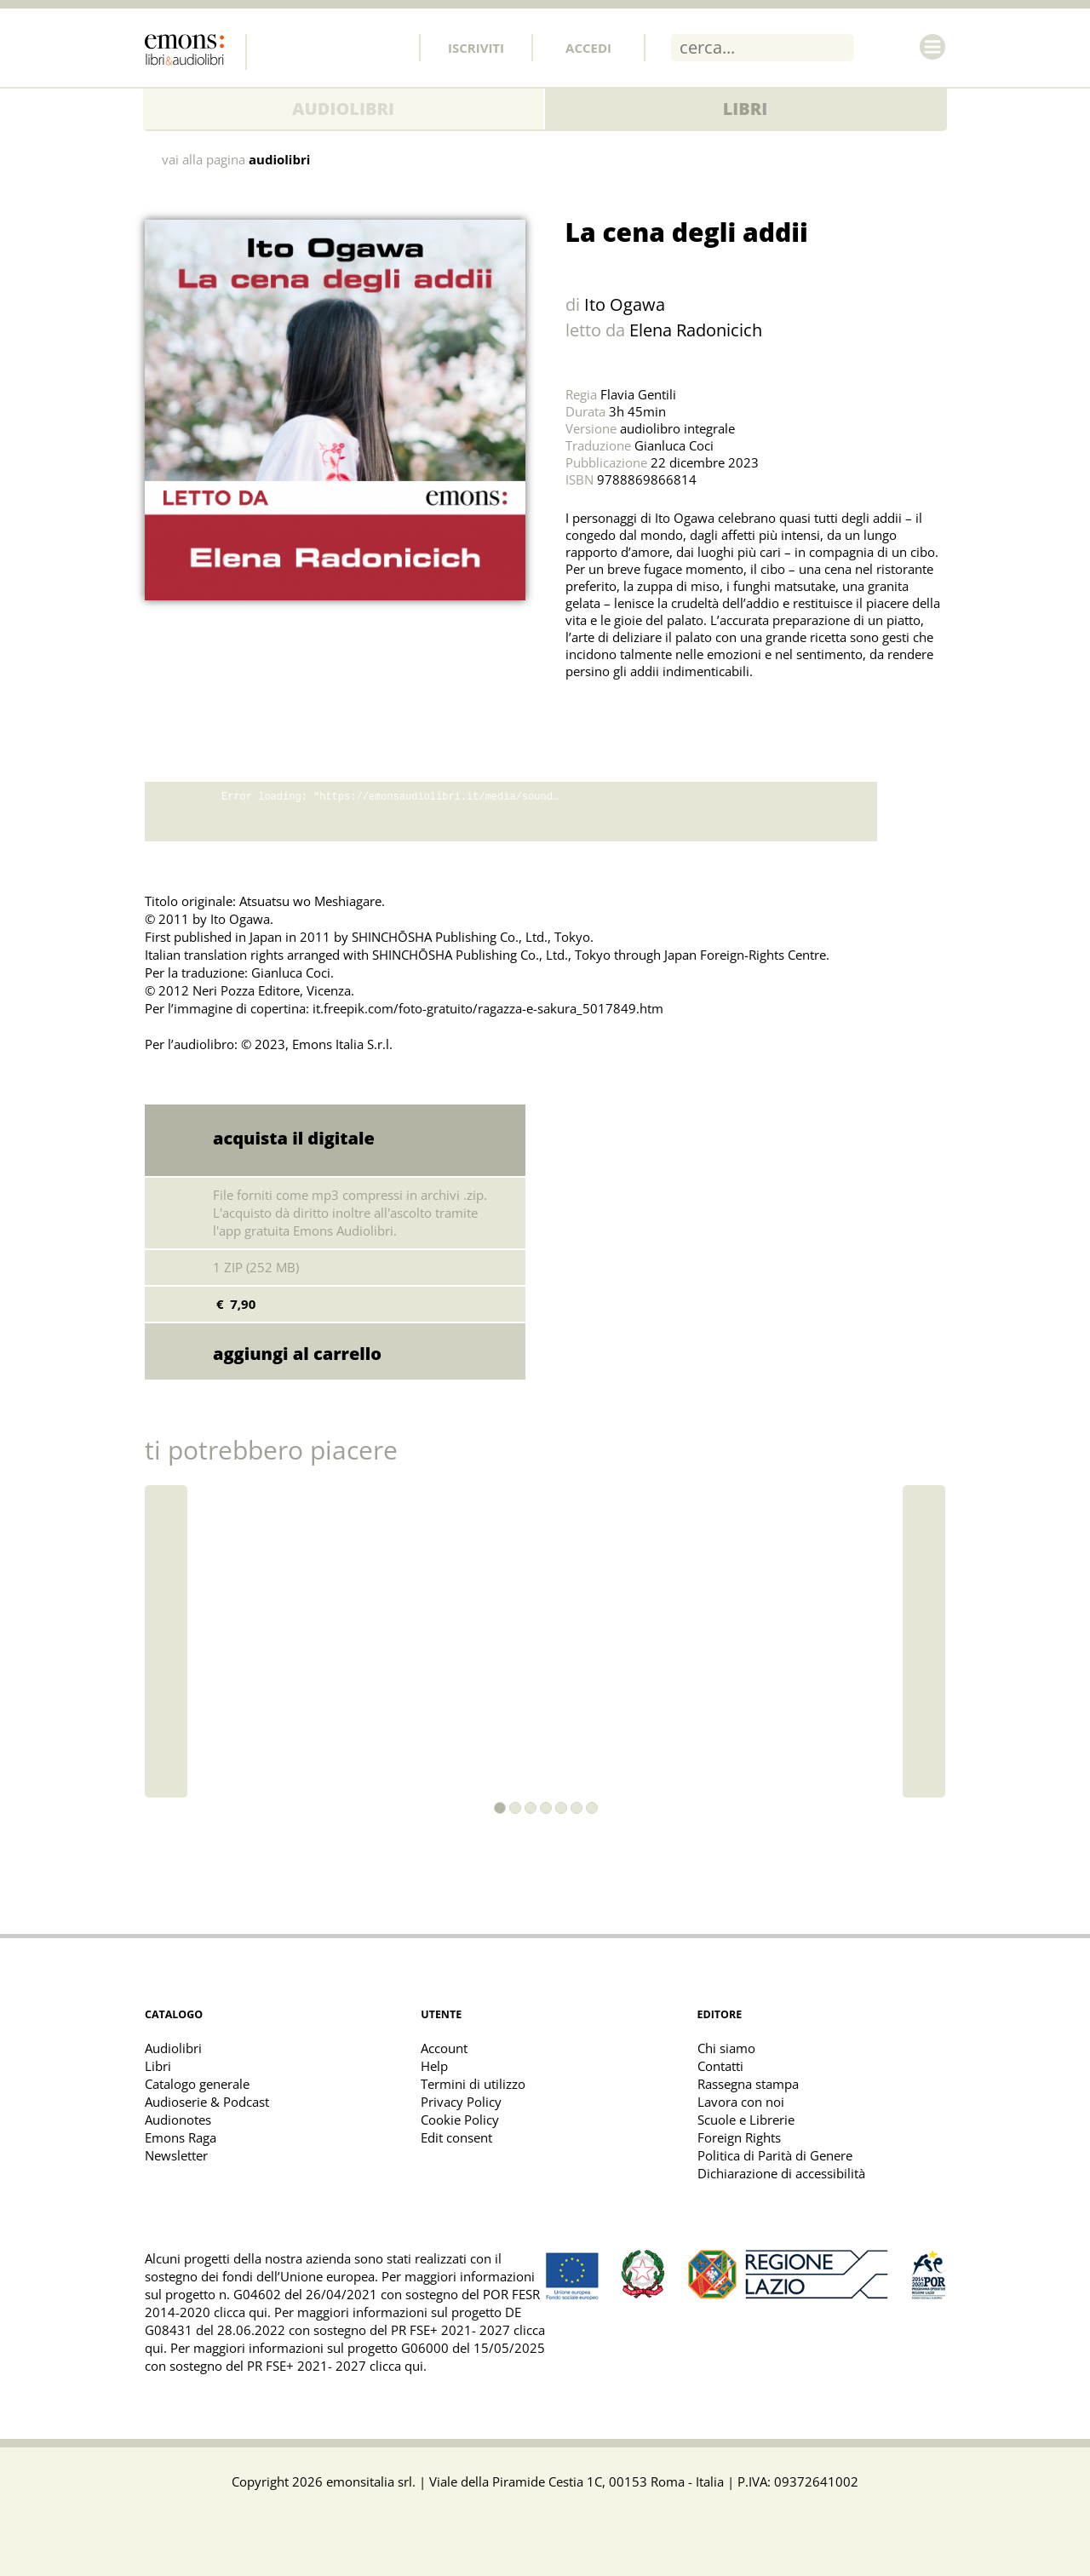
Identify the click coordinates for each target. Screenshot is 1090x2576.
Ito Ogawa (624, 304)
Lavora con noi (740, 2101)
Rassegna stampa (748, 2083)
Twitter (314, 47)
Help (434, 2065)
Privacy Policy (461, 2101)
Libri (745, 108)
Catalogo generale (197, 2083)
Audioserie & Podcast (207, 2101)
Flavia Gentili (638, 394)
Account (444, 2048)
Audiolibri (343, 108)
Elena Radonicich (695, 329)
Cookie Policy (460, 2119)
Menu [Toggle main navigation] (932, 47)
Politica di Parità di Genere (774, 2155)
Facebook (277, 47)
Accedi (588, 47)
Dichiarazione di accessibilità (781, 2173)
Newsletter (176, 2155)
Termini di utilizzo (473, 2083)
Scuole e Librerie (746, 2119)
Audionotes (178, 2119)
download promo (911, 811)
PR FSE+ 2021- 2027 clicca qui (335, 2365)
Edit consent (456, 2137)
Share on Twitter (582, 713)
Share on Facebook (620, 713)
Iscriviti (476, 47)
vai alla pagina (236, 159)
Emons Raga (180, 2137)
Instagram (351, 47)
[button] (500, 1808)
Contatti (720, 2065)
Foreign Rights (739, 2137)
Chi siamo (726, 2048)
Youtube (389, 47)
